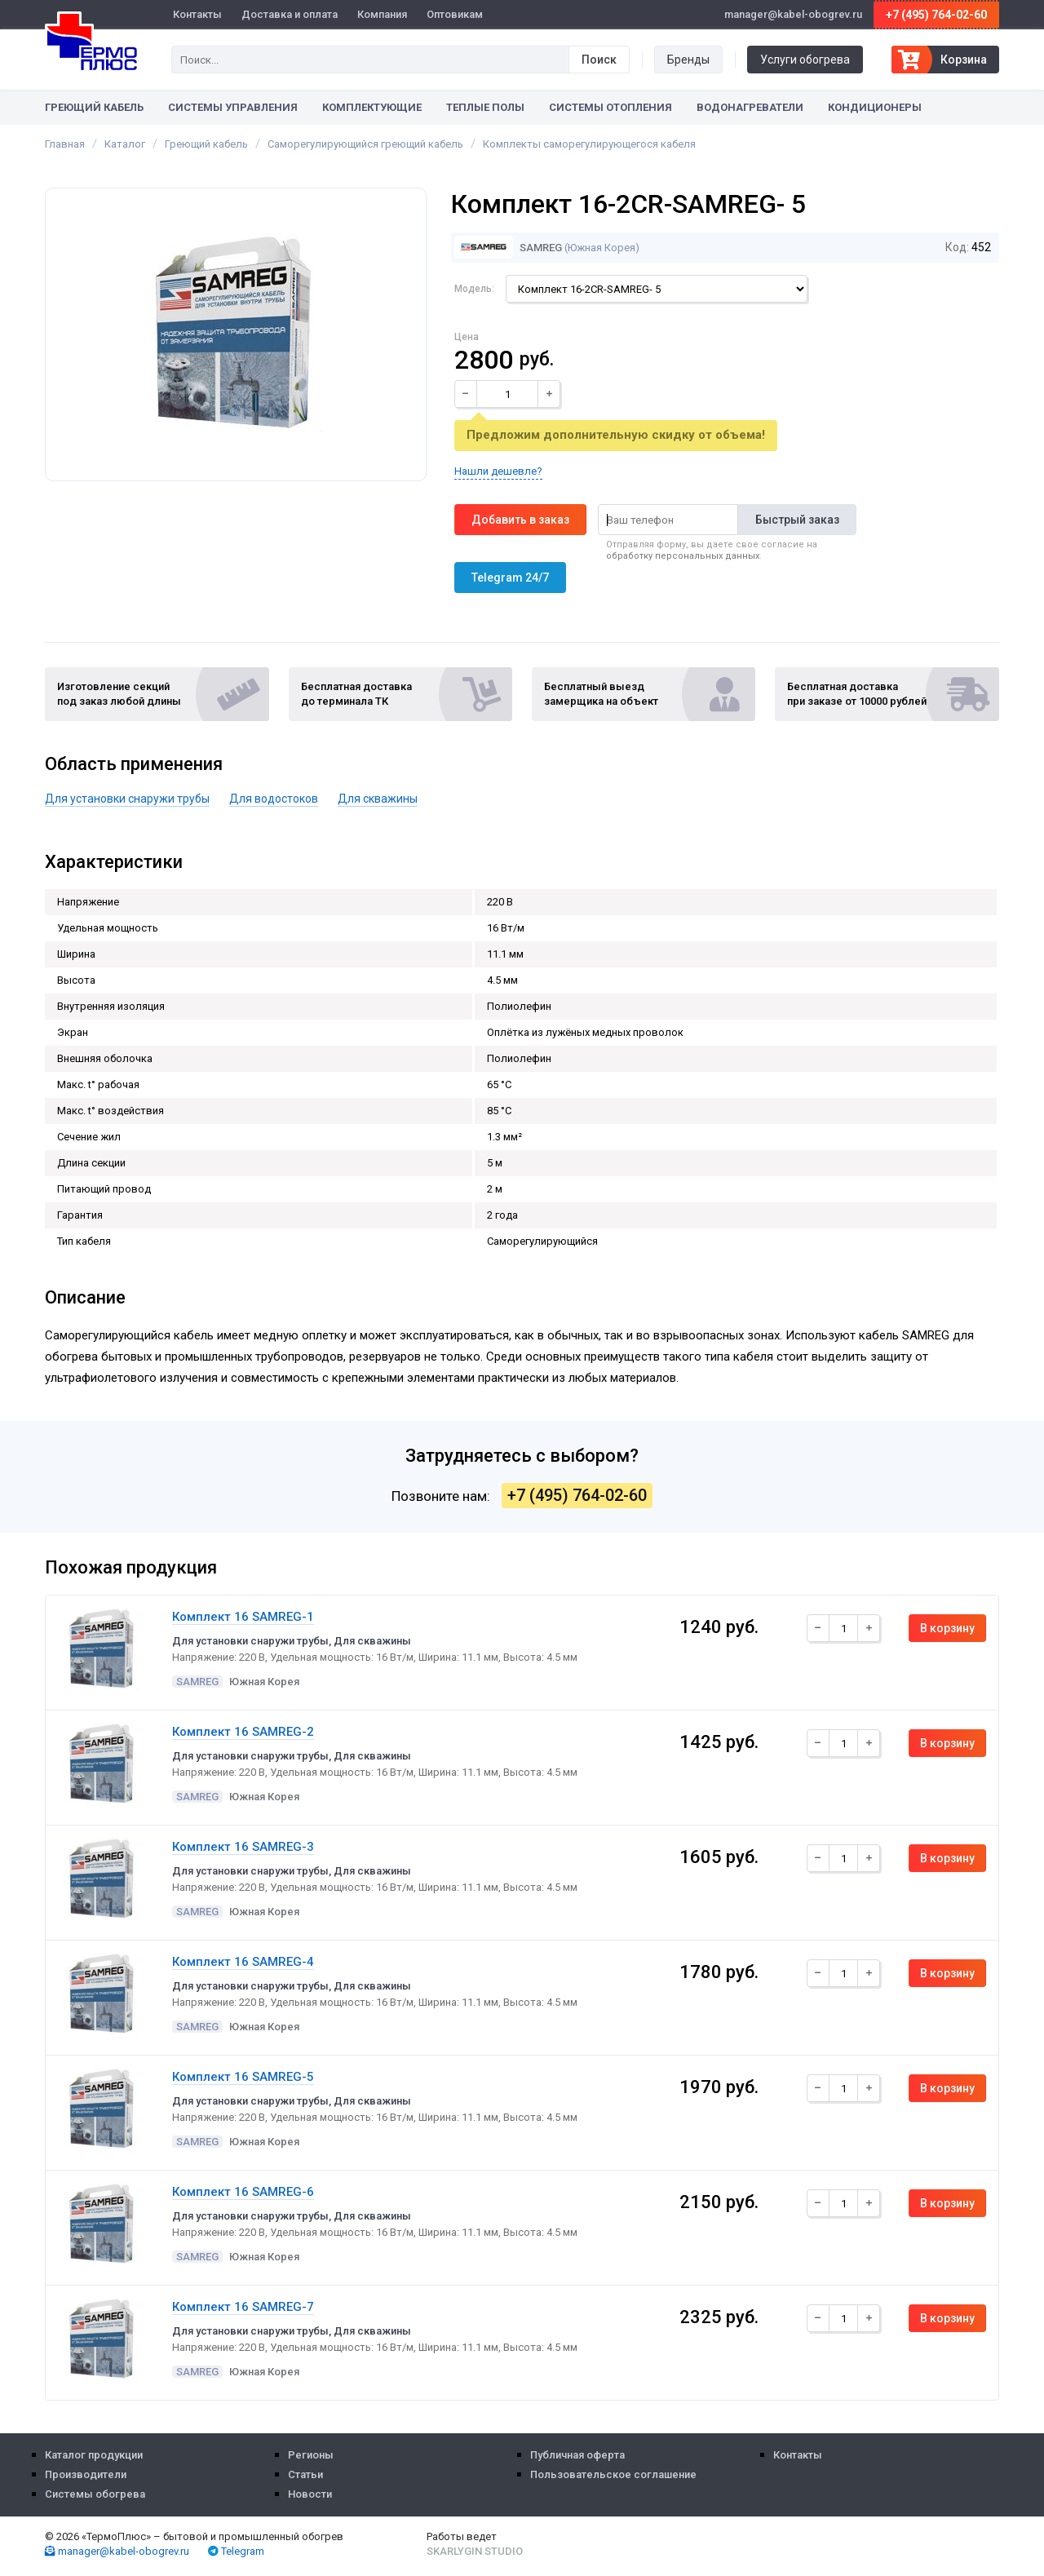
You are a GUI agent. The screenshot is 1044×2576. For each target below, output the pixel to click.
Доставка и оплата (289, 14)
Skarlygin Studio (475, 2551)
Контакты (197, 14)
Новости (310, 2494)
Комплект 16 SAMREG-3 (243, 1846)
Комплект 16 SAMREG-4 (243, 1961)
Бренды (688, 59)
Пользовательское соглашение (613, 2474)
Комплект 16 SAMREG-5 (243, 2076)
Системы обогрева (95, 2494)
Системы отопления (610, 107)
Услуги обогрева (805, 59)
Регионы (311, 2455)
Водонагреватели (750, 107)
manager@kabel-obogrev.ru (117, 2551)
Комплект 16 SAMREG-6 (243, 2191)
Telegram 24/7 (510, 577)
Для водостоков (273, 798)
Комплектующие (372, 107)
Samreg (508, 247)
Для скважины (378, 798)
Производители (85, 2474)
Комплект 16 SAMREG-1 (243, 1616)
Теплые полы (485, 107)
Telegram (236, 2551)
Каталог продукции (94, 2455)
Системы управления (233, 107)
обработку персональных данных (682, 556)
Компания (382, 14)
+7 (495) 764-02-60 (936, 14)
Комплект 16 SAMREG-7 (243, 2306)
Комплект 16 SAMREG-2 (243, 1731)
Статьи (305, 2474)
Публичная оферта (577, 2455)
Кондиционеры (875, 107)
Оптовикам (455, 14)
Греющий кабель (94, 107)
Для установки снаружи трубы (127, 798)
